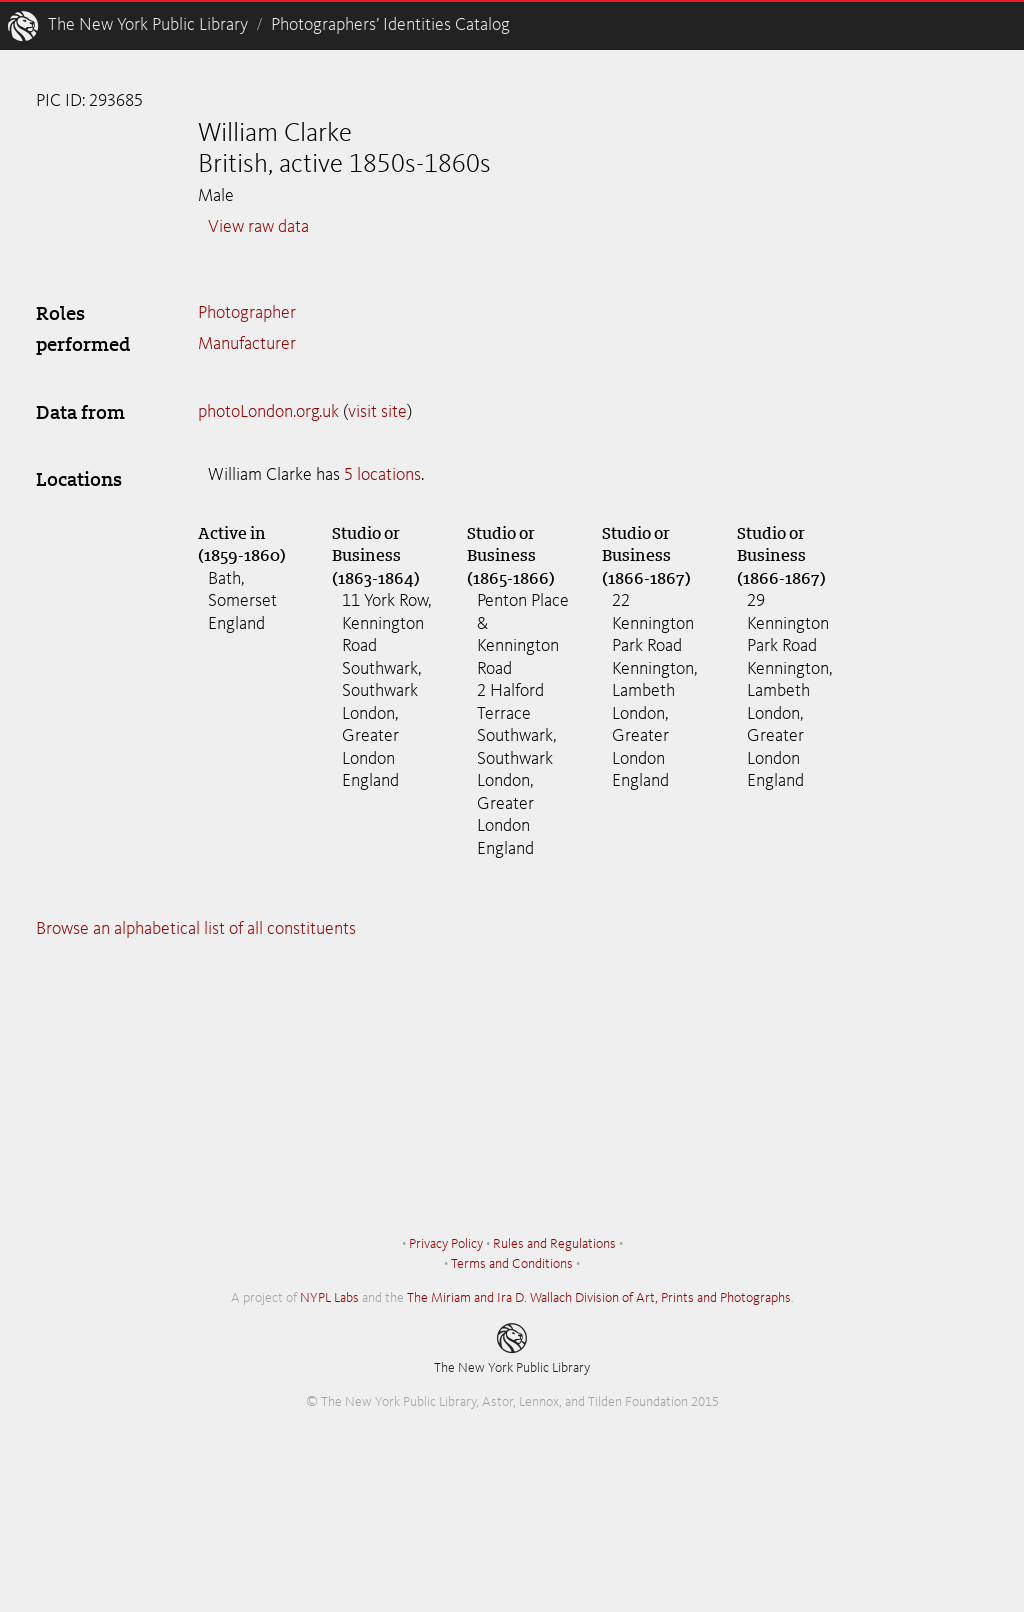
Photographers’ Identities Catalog (390, 25)
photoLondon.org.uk (268, 412)
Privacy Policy (446, 1244)
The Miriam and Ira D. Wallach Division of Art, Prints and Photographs (599, 1298)
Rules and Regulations (554, 1244)
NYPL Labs (329, 1298)
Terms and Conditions (512, 1264)
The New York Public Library (148, 25)
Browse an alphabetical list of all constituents (196, 929)
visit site (377, 412)
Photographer (247, 313)
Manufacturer (247, 344)
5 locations (382, 475)
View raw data (258, 227)
